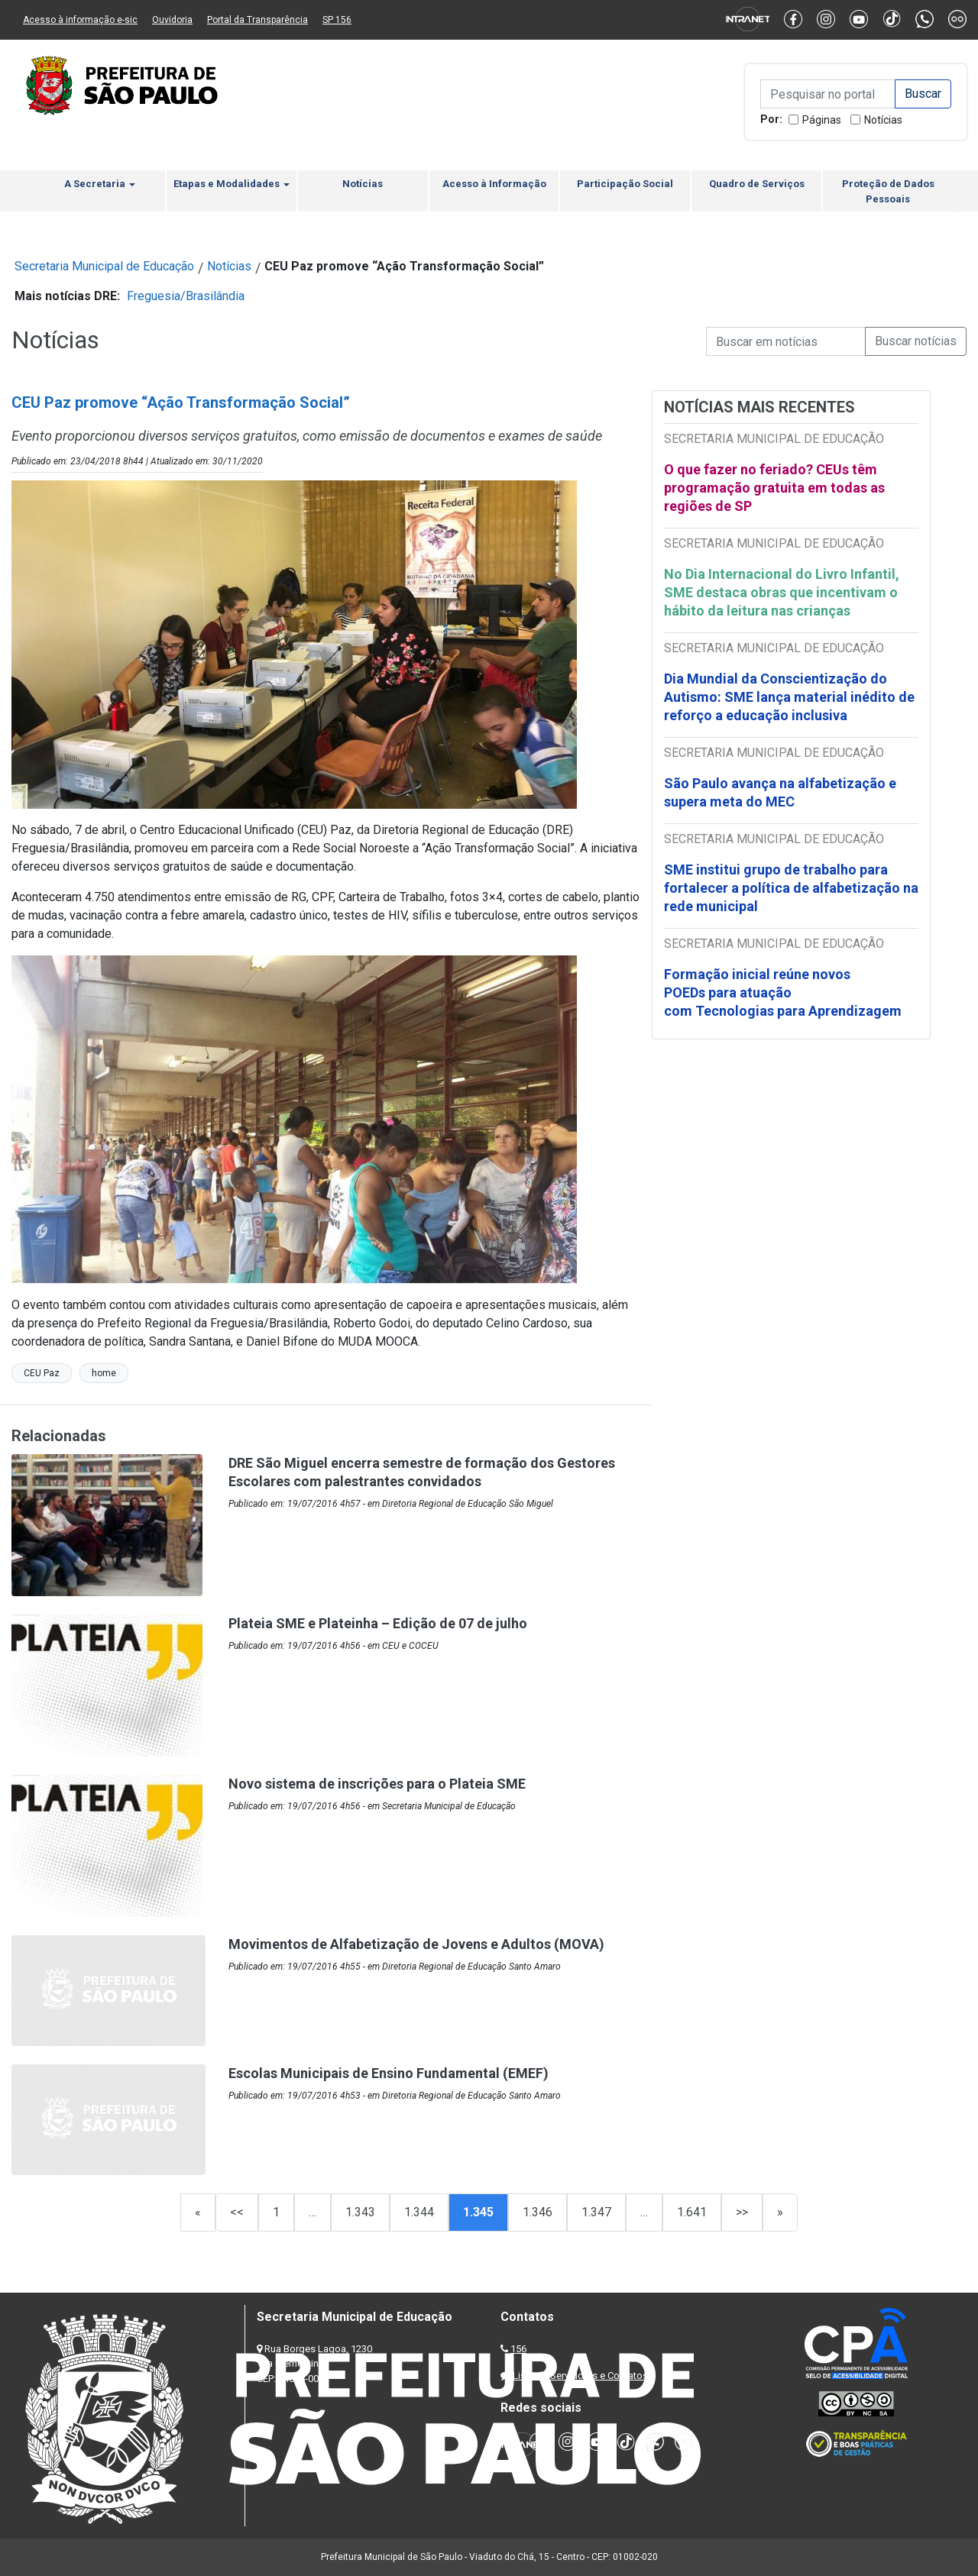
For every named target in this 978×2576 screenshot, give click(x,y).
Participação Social (625, 183)
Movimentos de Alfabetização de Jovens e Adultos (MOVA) (416, 1944)
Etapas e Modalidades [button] (231, 183)
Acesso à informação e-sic (80, 20)
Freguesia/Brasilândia (185, 296)
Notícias (883, 119)
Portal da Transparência (257, 20)
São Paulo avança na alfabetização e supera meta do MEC (780, 792)
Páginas (821, 119)
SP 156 (336, 20)
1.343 (360, 2212)
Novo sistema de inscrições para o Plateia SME (377, 1784)
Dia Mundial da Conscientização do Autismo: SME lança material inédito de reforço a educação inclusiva (789, 697)
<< (237, 2212)
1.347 (596, 2212)
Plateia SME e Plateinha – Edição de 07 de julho (377, 1623)
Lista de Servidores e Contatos (580, 2375)
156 (518, 2349)
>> (742, 2212)
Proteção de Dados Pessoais (888, 191)
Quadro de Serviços (757, 183)
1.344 (419, 2212)
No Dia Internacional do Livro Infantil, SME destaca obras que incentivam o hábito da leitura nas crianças (781, 592)
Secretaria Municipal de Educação (104, 266)
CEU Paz (42, 1373)
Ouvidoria (172, 20)
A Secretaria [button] (99, 183)
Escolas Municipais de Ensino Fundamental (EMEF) (388, 2073)
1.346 (537, 2212)
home (104, 1373)
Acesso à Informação (494, 183)
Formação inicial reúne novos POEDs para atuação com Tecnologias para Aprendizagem (784, 992)
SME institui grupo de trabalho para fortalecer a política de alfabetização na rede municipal (791, 887)
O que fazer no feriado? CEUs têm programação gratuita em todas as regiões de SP (774, 487)
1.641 (692, 2212)
